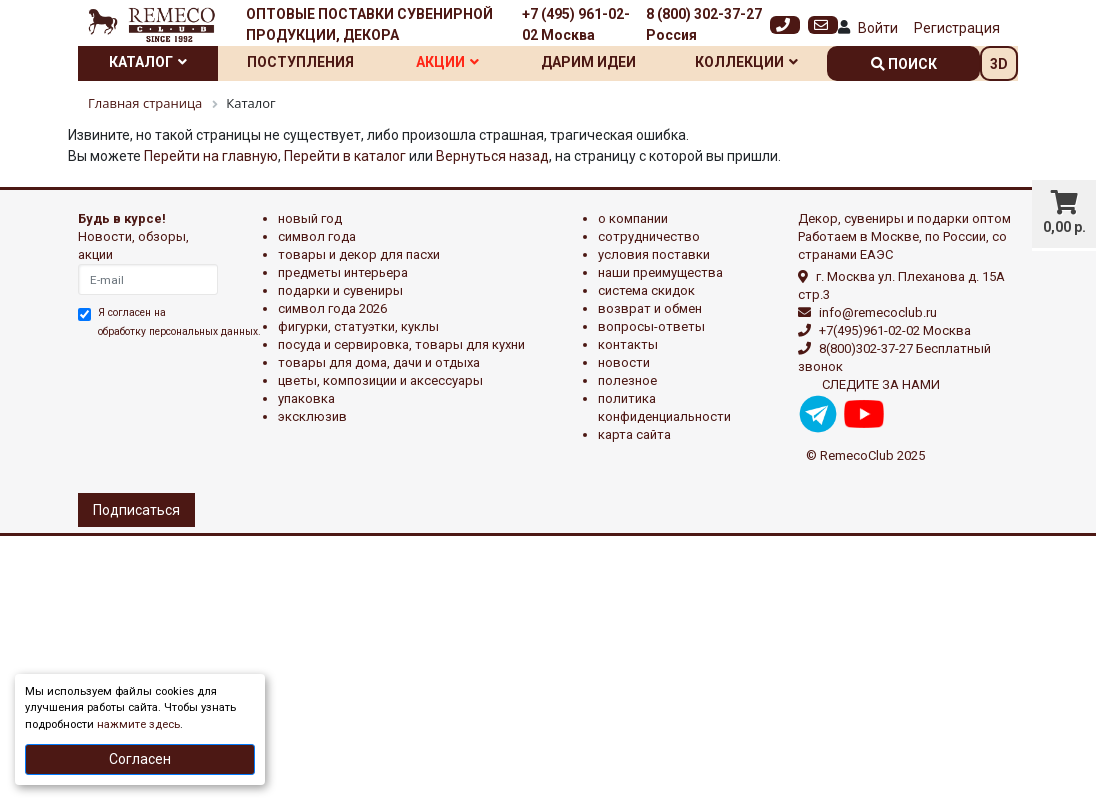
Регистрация (957, 28)
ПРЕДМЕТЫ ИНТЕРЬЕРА (343, 272)
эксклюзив (312, 416)
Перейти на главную (211, 156)
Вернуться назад (492, 156)
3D (999, 64)
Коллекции (746, 62)
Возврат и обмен (650, 308)
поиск (904, 64)
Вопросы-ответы (651, 326)
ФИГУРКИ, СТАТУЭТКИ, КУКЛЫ (358, 326)
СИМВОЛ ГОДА (317, 236)
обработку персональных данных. (179, 331)
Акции (447, 62)
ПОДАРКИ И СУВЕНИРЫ (340, 290)
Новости (624, 362)
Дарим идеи (588, 62)
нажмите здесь (138, 724)
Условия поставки (654, 254)
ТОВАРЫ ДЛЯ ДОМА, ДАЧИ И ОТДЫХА (379, 362)
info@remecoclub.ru (878, 312)
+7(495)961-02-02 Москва (895, 330)
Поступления (300, 62)
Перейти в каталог (345, 156)
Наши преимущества (660, 272)
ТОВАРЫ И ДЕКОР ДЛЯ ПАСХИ (359, 254)
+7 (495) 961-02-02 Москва (576, 24)
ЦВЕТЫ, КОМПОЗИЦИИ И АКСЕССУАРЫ (380, 380)
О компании (633, 218)
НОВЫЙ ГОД (310, 218)
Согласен (140, 759)
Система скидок (646, 290)
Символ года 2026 (332, 308)
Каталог (148, 62)
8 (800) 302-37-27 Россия (704, 24)
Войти (878, 28)
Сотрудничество (649, 236)
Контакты (628, 344)
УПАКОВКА (306, 398)
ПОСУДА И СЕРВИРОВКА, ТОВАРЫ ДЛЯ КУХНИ (401, 344)
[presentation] (165, 413)
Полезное (627, 380)
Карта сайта (634, 434)
